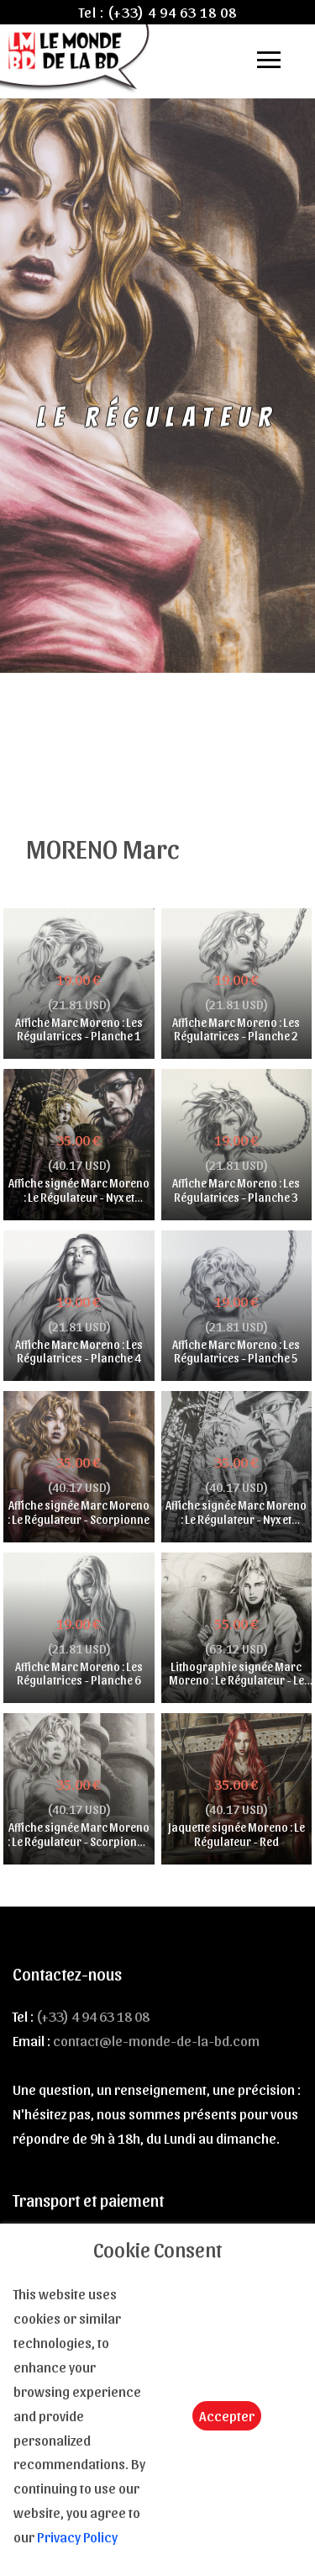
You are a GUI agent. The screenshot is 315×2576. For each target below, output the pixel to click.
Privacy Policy (77, 2536)
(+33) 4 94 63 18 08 (172, 11)
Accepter (227, 2415)
